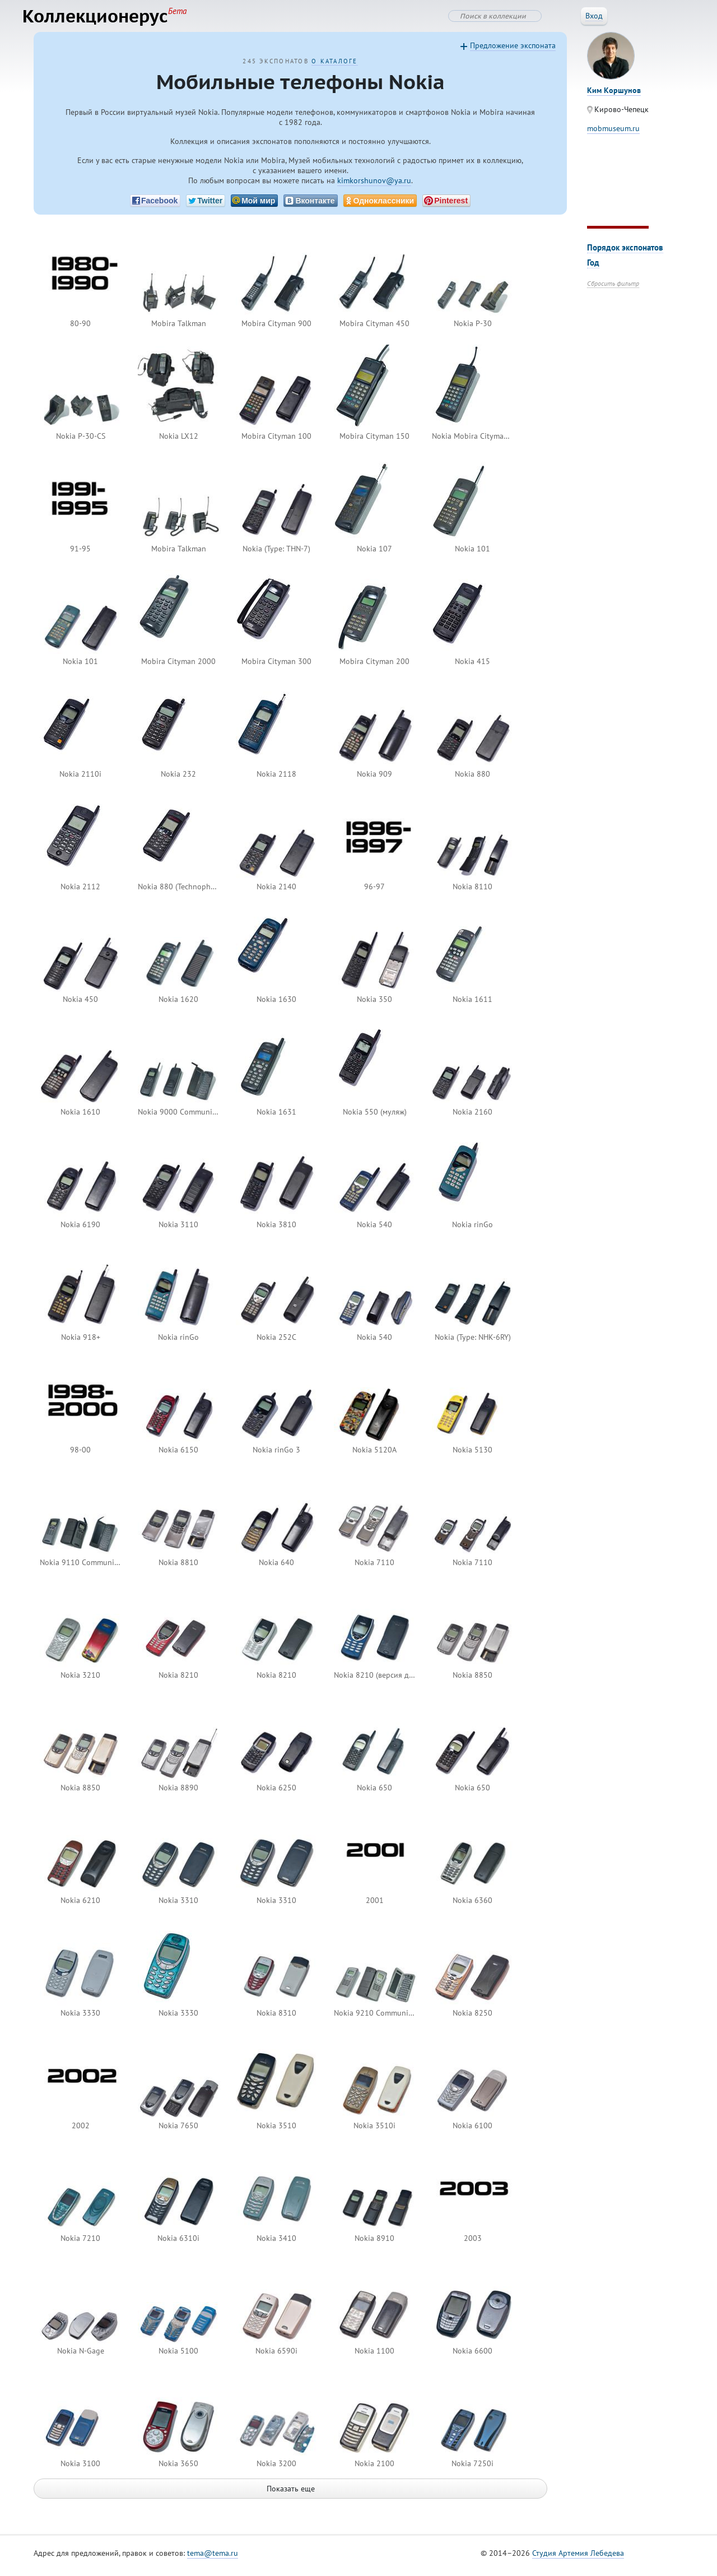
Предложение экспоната (513, 51)
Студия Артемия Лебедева (578, 2559)
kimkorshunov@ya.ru (374, 186)
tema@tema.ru (212, 2559)
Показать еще (291, 2494)
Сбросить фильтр (613, 289)
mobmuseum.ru (613, 134)
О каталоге (334, 67)
